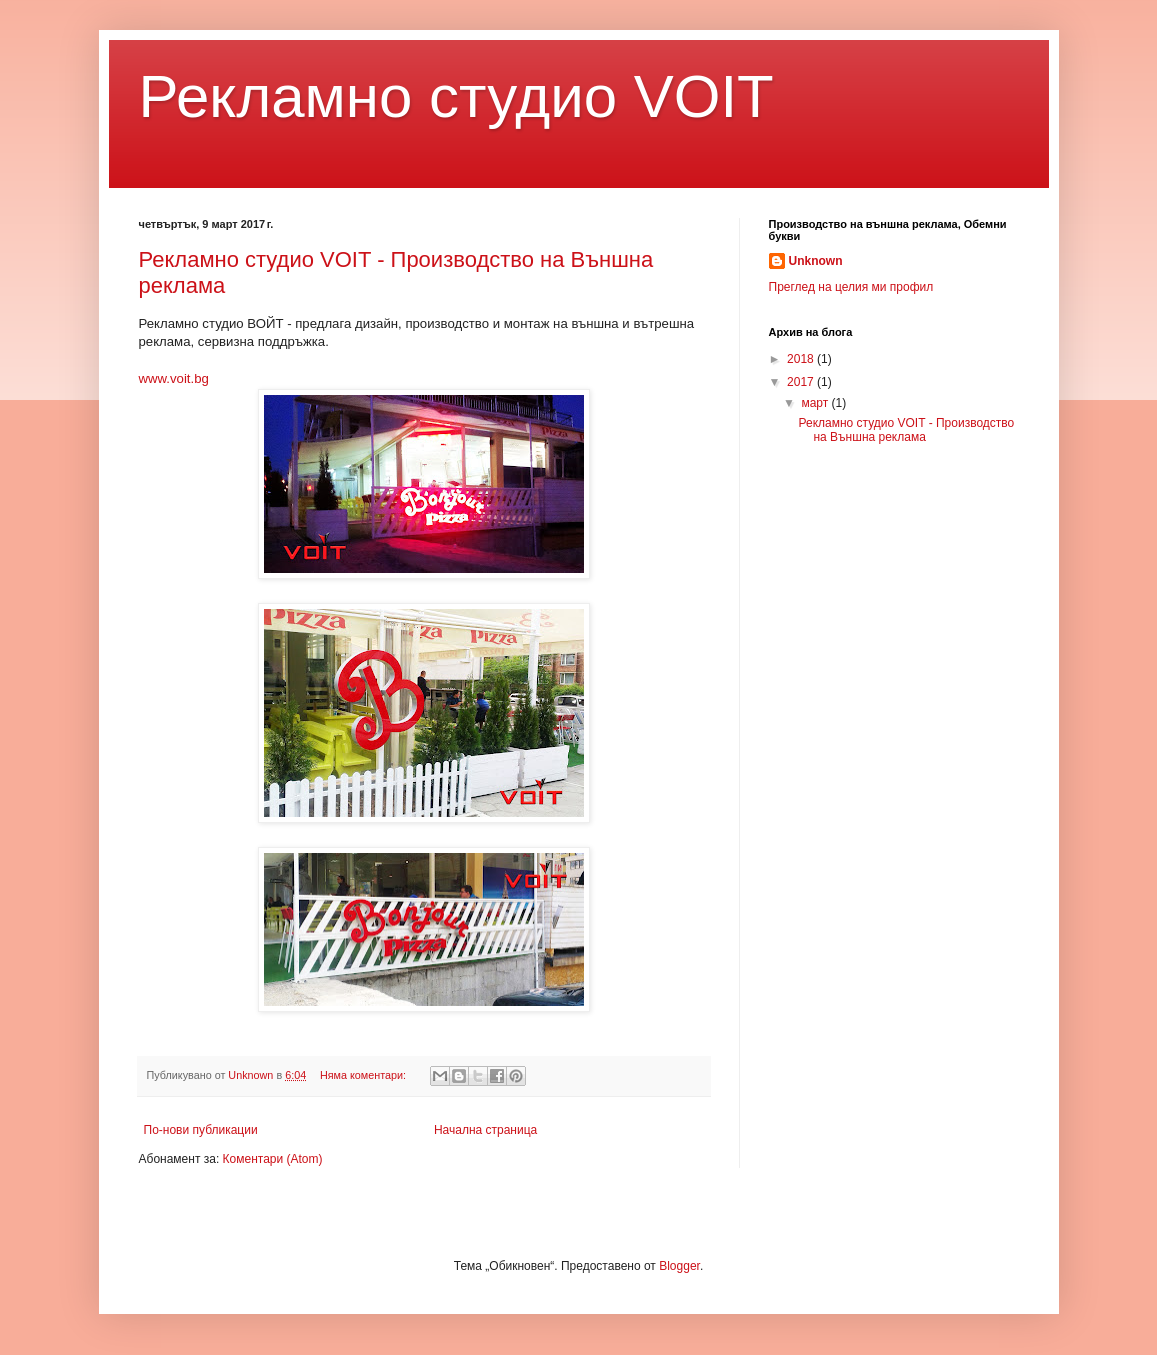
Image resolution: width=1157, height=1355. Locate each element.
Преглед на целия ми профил (851, 287)
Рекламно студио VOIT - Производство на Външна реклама (906, 430)
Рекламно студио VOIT (456, 96)
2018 (802, 359)
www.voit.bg (174, 378)
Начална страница (485, 1130)
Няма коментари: (364, 1075)
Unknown (816, 261)
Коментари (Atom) (273, 1159)
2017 (802, 382)
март (816, 403)
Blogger (679, 1266)
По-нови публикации (201, 1130)
